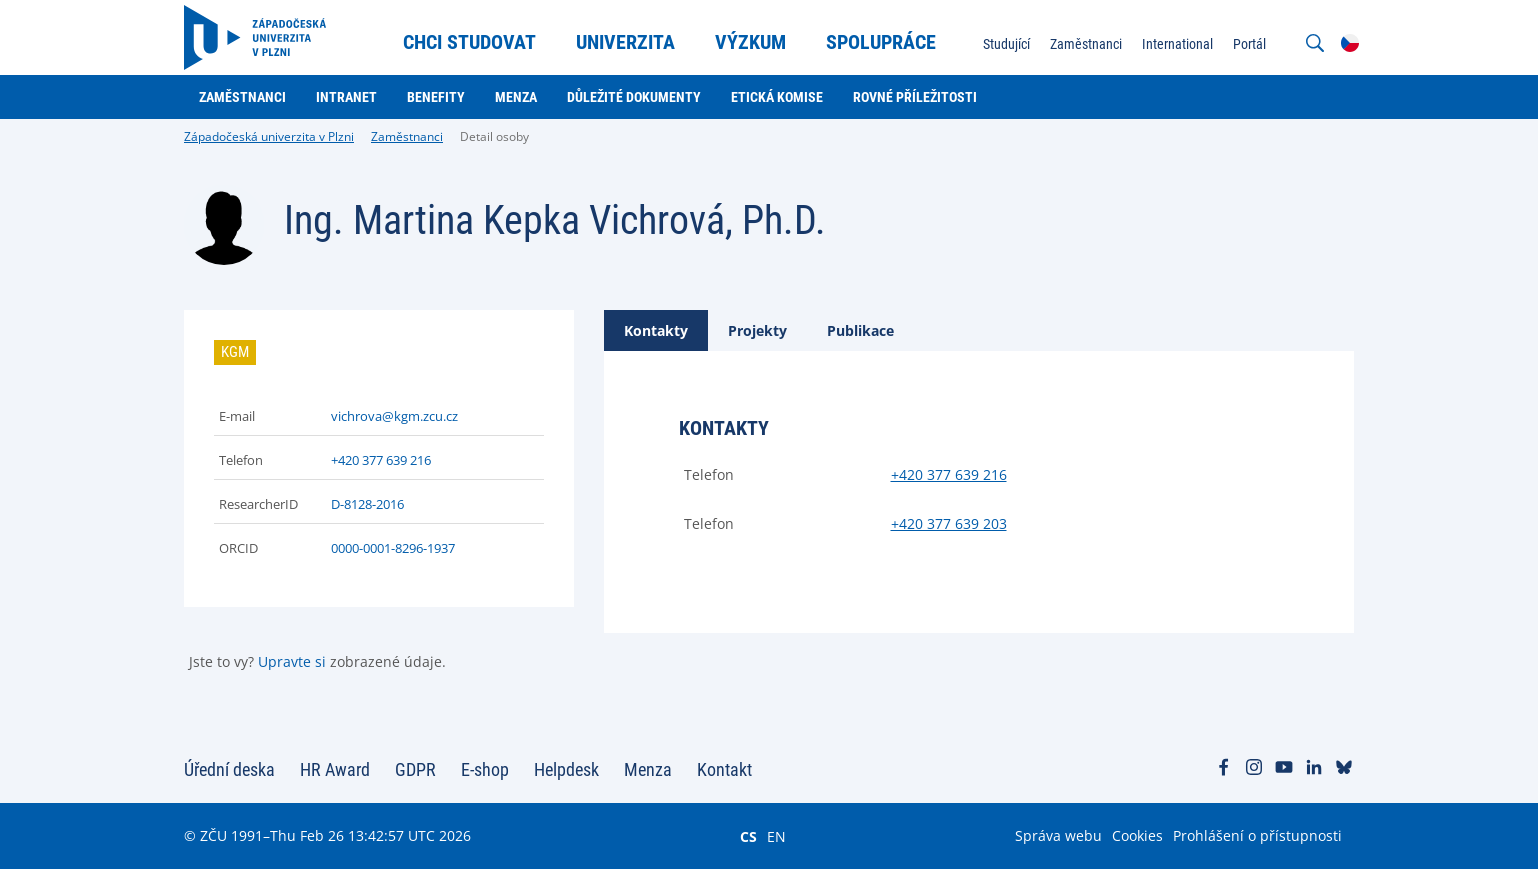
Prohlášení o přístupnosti (1257, 835)
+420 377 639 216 (381, 460)
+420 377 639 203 (949, 523)
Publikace (860, 330)
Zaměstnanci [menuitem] (1086, 44)
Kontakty (656, 330)
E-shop (485, 769)
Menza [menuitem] (516, 97)
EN (776, 836)
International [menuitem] (1177, 44)
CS (748, 836)
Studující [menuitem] (1006, 44)
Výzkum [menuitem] (750, 42)
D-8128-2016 (367, 504)
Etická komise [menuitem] (777, 97)
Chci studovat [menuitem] (469, 42)
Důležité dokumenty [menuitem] (634, 97)
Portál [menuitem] (1249, 44)
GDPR (415, 769)
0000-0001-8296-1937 (393, 548)
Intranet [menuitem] (346, 97)
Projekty (757, 330)
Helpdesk (566, 769)
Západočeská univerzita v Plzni (269, 136)
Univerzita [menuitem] (625, 42)
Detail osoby (494, 136)
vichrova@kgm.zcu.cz (394, 416)
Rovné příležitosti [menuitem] (915, 97)
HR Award (335, 769)
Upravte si (292, 661)
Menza (648, 769)
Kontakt (724, 769)
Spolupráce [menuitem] (881, 42)
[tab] (656, 330)
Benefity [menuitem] (436, 97)
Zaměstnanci (407, 136)
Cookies (1137, 835)
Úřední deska (229, 769)
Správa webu (1058, 835)
